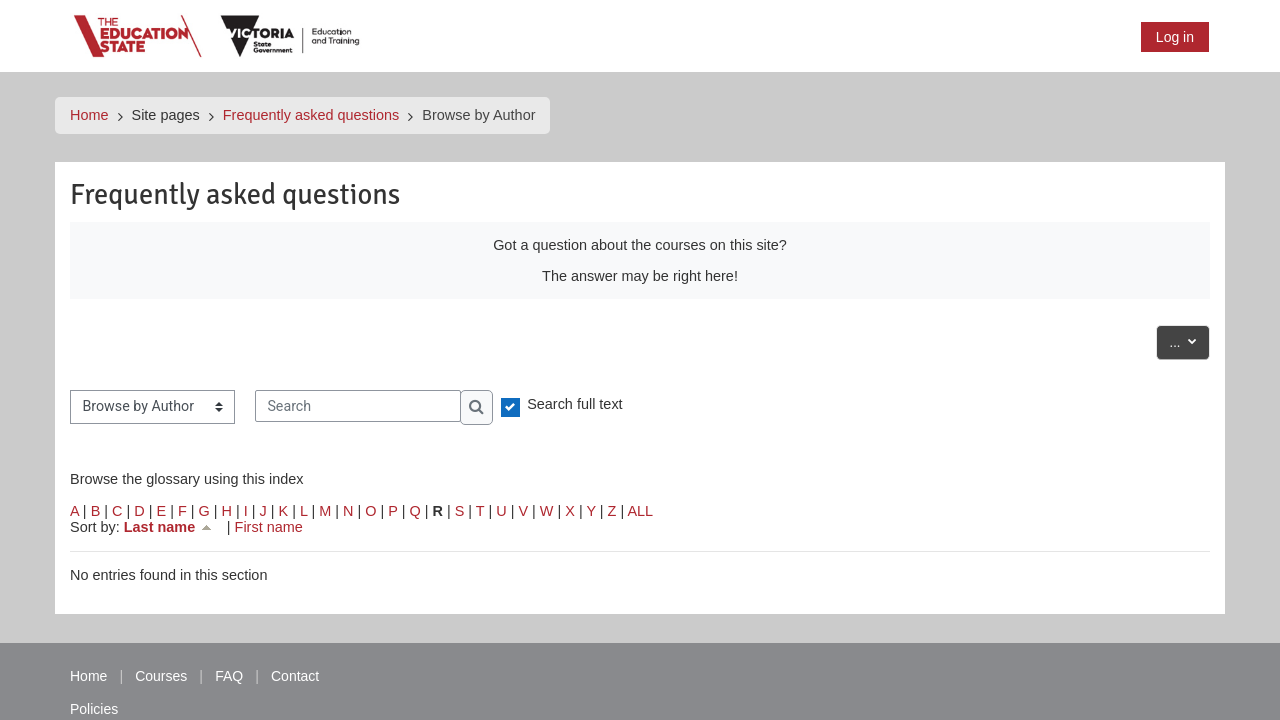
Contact (295, 676)
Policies (94, 709)
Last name (169, 527)
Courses (161, 676)
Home (89, 115)
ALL (640, 511)
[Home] (218, 35)
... (1189, 340)
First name (269, 527)
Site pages (166, 115)
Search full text (575, 404)
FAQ (229, 676)
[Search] (358, 406)
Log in (1175, 37)
